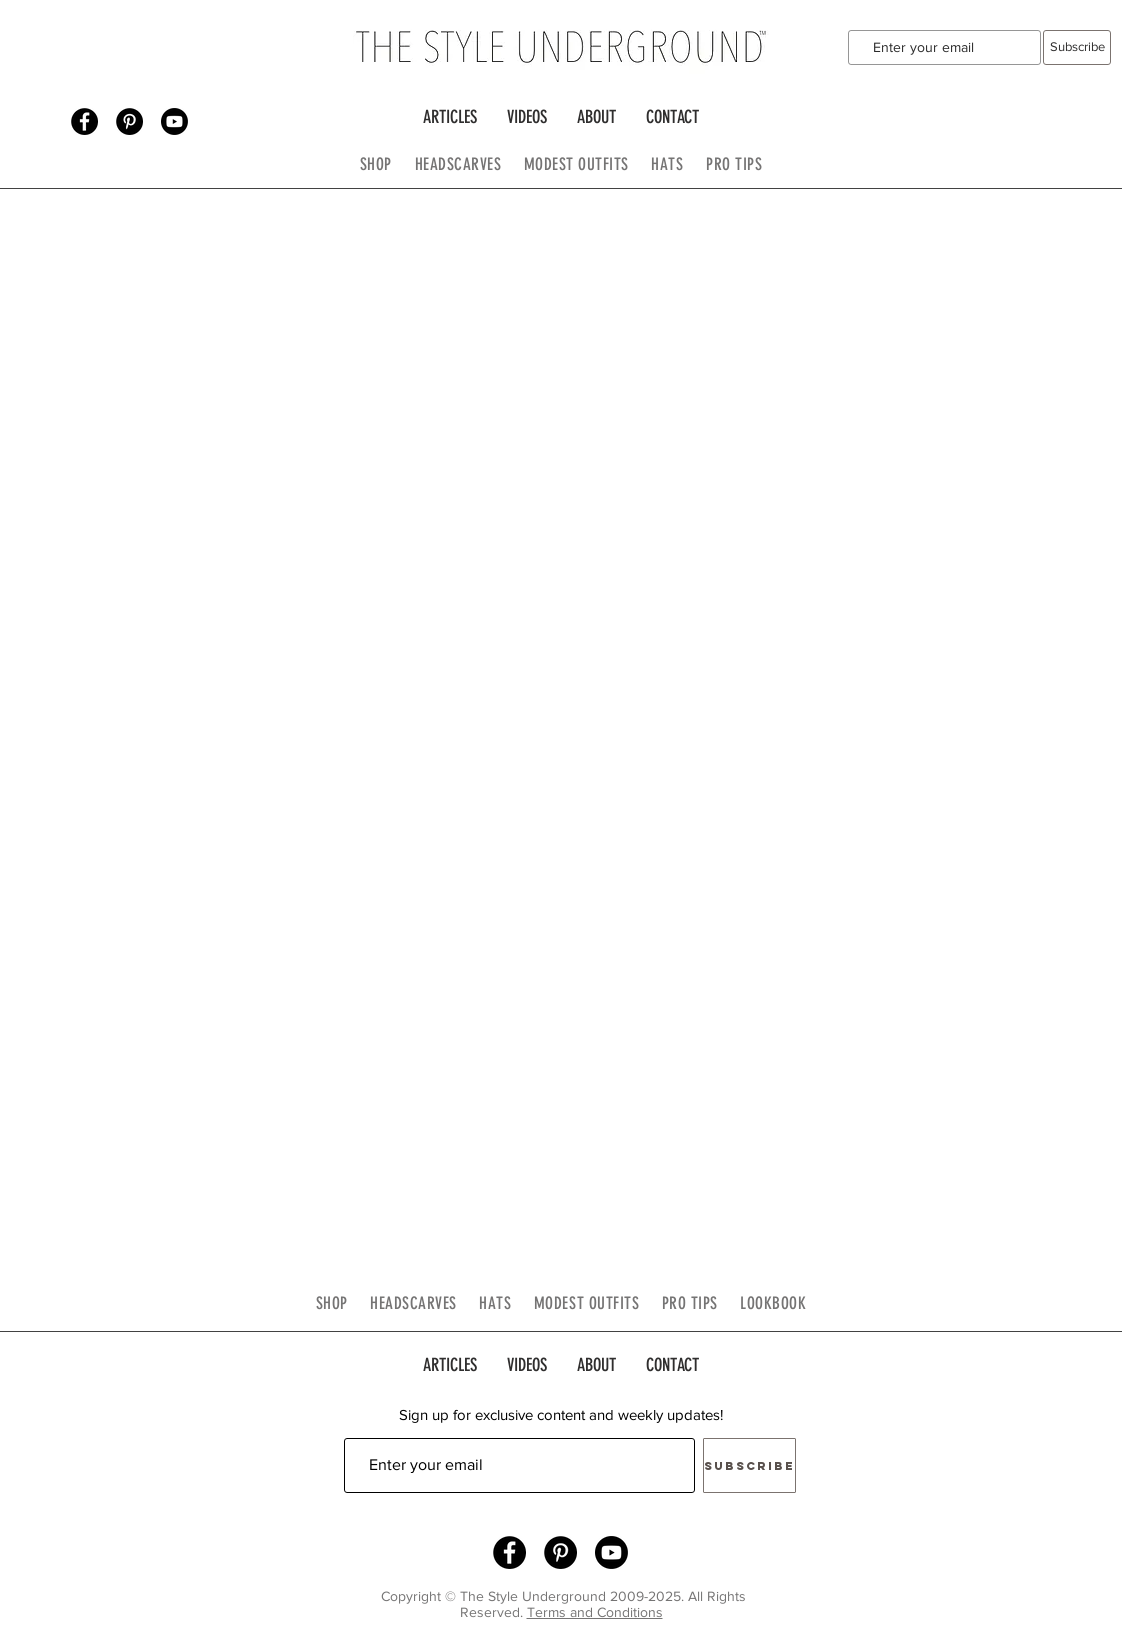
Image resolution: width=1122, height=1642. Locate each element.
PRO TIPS (734, 164)
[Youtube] (174, 121)
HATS (667, 164)
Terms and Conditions (595, 1612)
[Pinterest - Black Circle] (129, 121)
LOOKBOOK (773, 1303)
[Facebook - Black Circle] (84, 121)
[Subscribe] (1077, 47)
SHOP (376, 164)
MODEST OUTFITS (588, 164)
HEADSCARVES (469, 164)
